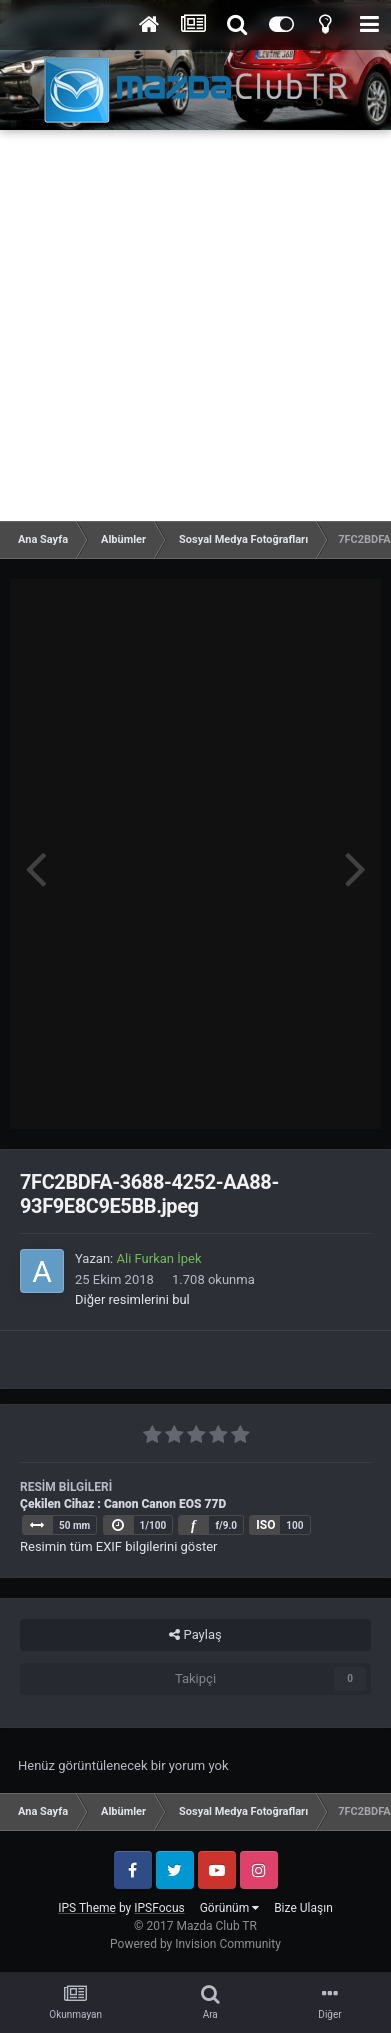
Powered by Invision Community (195, 1944)
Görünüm (229, 1908)
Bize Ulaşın (303, 1908)
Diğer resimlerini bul (132, 1299)
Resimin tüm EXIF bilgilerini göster (119, 1546)
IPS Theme (87, 1908)
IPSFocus (159, 1908)
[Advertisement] (195, 325)
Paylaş (195, 1635)
